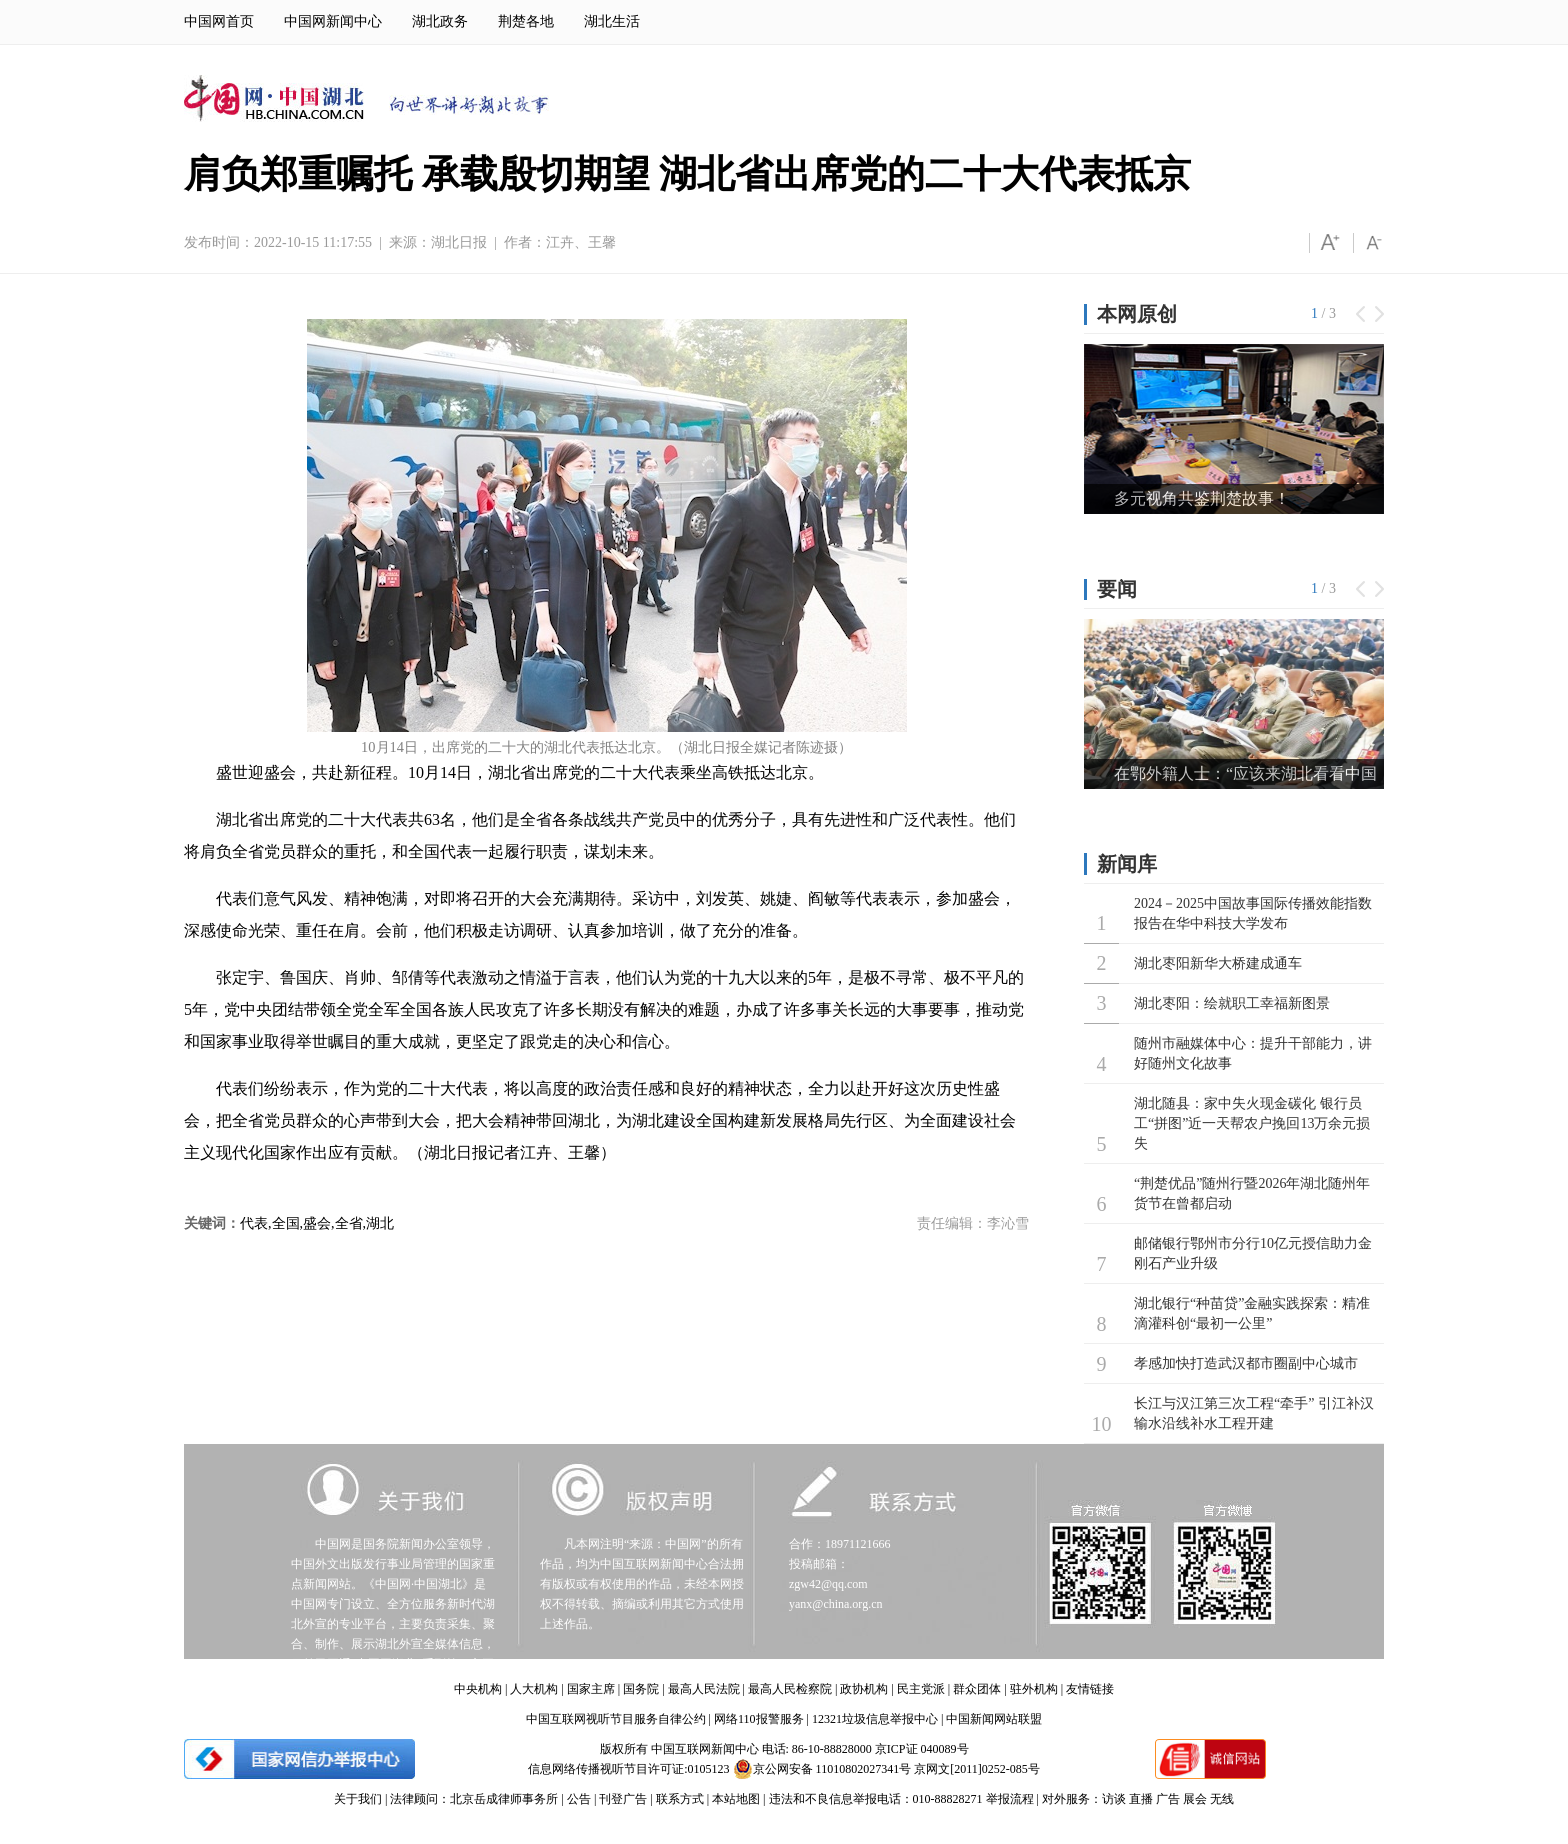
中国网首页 (219, 21)
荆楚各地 (526, 21)
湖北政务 (440, 21)
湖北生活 (612, 21)
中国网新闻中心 (333, 21)
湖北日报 (459, 242)
